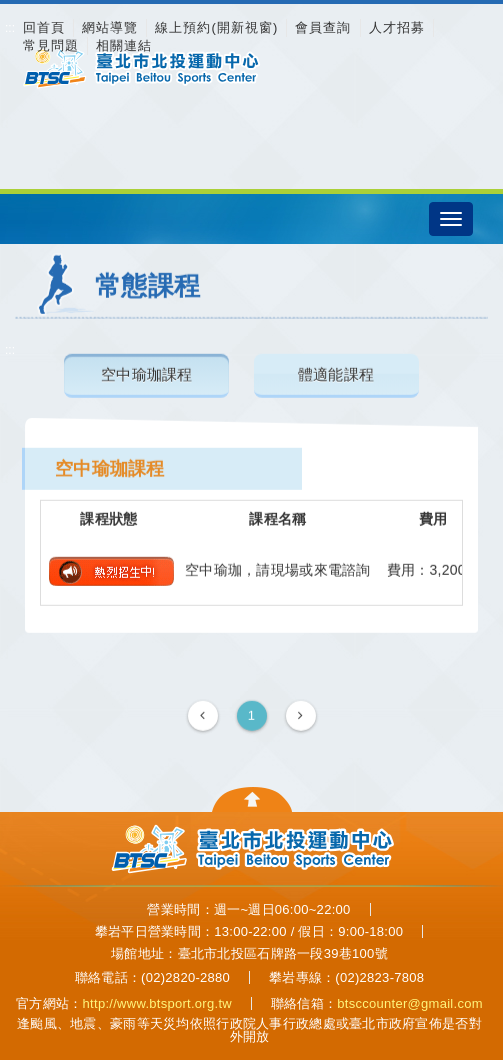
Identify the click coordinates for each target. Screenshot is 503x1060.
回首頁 (44, 27)
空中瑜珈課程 (147, 373)
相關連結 (124, 45)
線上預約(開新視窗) (216, 27)
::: (10, 28)
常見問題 (51, 45)
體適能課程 (336, 373)
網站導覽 (110, 27)
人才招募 (397, 27)
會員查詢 (323, 27)
